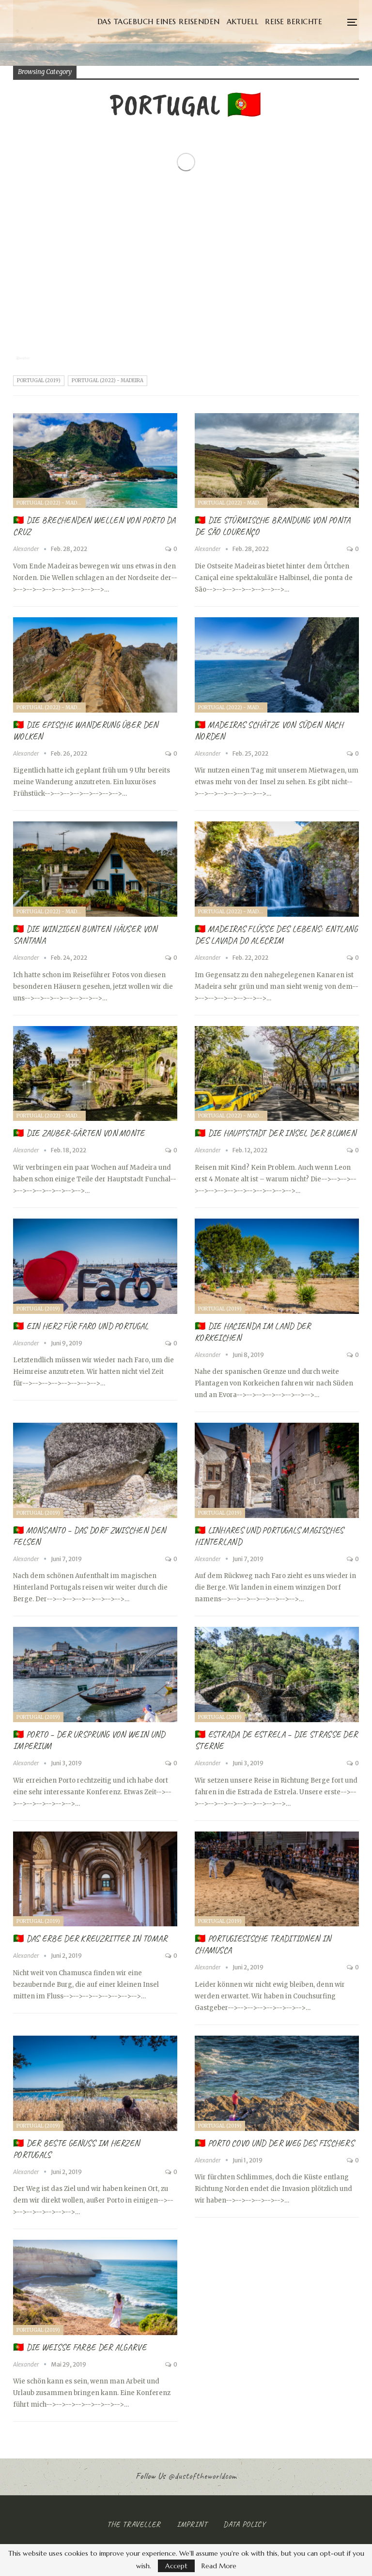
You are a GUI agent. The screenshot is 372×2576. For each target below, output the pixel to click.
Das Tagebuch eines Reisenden (207, 21)
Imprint (192, 2524)
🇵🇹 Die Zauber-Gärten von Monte (79, 1133)
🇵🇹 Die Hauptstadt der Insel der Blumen (275, 1133)
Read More (219, 2565)
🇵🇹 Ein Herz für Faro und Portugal (81, 1326)
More (325, 22)
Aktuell (291, 21)
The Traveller (134, 2524)
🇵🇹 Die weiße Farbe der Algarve (79, 2347)
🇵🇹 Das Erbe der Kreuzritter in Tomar (90, 1938)
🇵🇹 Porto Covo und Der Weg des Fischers (274, 2143)
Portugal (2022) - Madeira (107, 380)
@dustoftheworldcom (202, 2476)
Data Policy (244, 2524)
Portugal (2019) (39, 380)
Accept (176, 2565)
